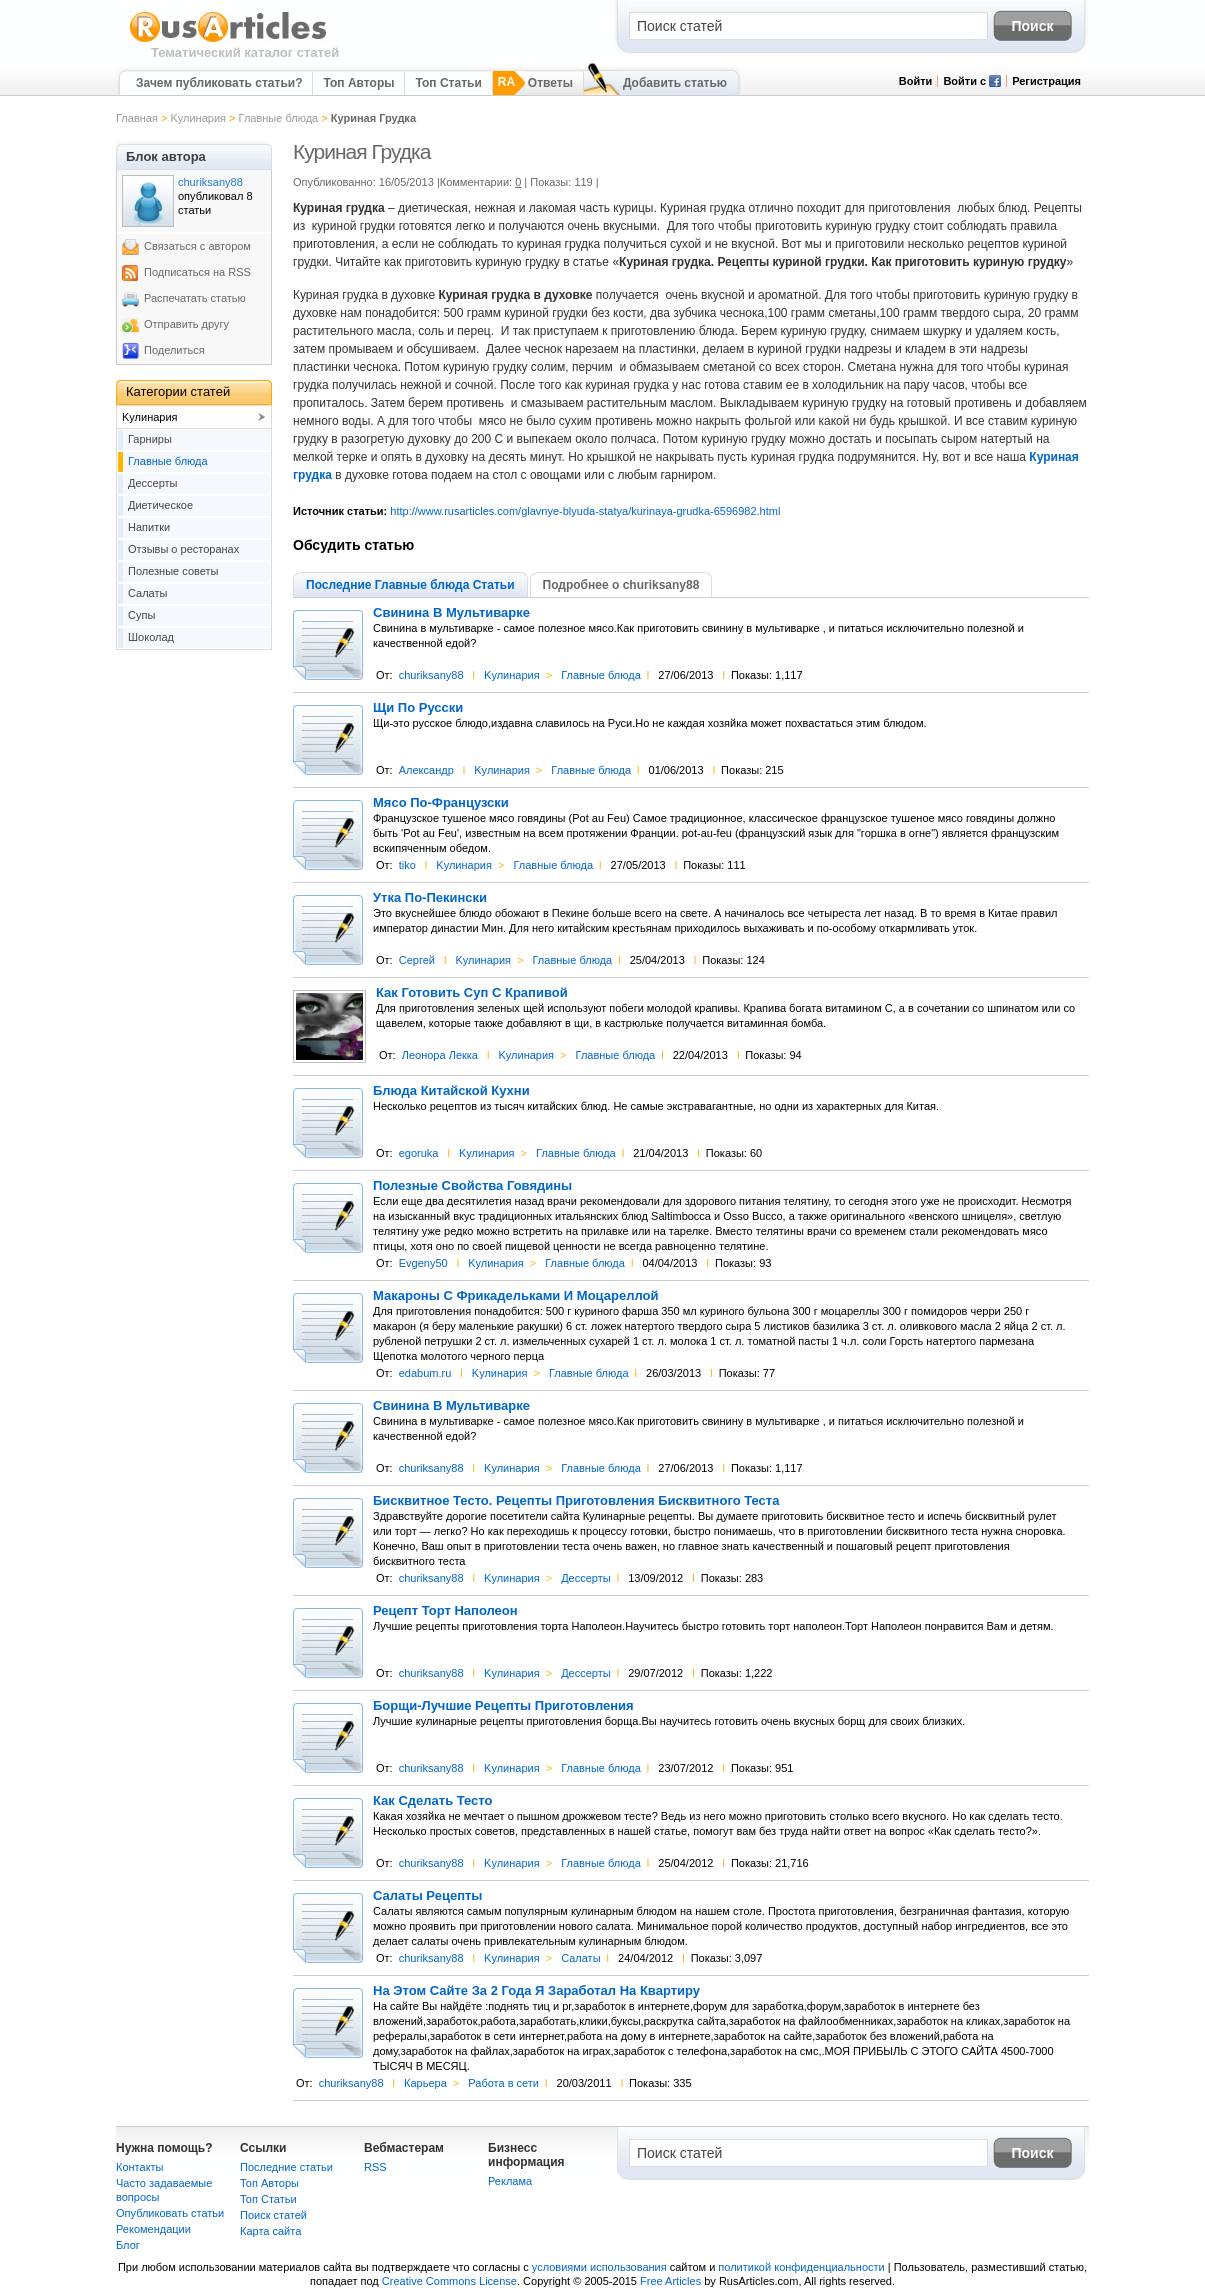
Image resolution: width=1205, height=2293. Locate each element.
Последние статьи (286, 2167)
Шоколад (151, 637)
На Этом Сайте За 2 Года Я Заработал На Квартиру (536, 1991)
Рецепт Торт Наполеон (445, 1611)
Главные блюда (279, 118)
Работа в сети (503, 2083)
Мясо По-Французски (441, 803)
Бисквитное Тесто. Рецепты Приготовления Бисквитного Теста (576, 1501)
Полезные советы (173, 571)
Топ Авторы (358, 83)
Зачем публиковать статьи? (219, 83)
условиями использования (599, 2267)
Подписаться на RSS (197, 272)
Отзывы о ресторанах (183, 549)
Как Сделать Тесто (433, 1801)
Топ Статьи (448, 83)
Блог (128, 2245)
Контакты (140, 2167)
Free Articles (670, 2281)
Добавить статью (675, 83)
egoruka (419, 1153)
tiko (407, 865)
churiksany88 (431, 675)
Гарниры (150, 439)
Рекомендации (153, 2229)
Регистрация (1046, 81)
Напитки (149, 527)
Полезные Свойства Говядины (472, 1186)
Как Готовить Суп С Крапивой (472, 993)
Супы (141, 615)
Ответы (550, 83)
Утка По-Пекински (430, 898)
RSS (375, 2167)
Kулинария (198, 118)
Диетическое (160, 505)
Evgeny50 (423, 1263)
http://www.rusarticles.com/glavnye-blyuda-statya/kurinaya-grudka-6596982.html (585, 511)
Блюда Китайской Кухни (451, 1091)
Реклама (510, 2181)
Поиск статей (273, 2215)
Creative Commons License (449, 2281)
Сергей (417, 960)
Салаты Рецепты (427, 1896)
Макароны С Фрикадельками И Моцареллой (515, 1296)
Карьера (425, 2083)
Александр (426, 770)
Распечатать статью (195, 298)
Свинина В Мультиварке (451, 613)
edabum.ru (425, 1373)
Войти (916, 81)
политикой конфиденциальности (801, 2267)
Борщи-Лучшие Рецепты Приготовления (503, 1706)
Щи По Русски (418, 708)
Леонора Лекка (440, 1055)
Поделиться (174, 350)
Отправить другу (186, 324)
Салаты (580, 1958)
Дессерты (586, 1578)
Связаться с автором (197, 246)
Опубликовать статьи (170, 2213)
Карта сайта (270, 2231)
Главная (137, 118)
